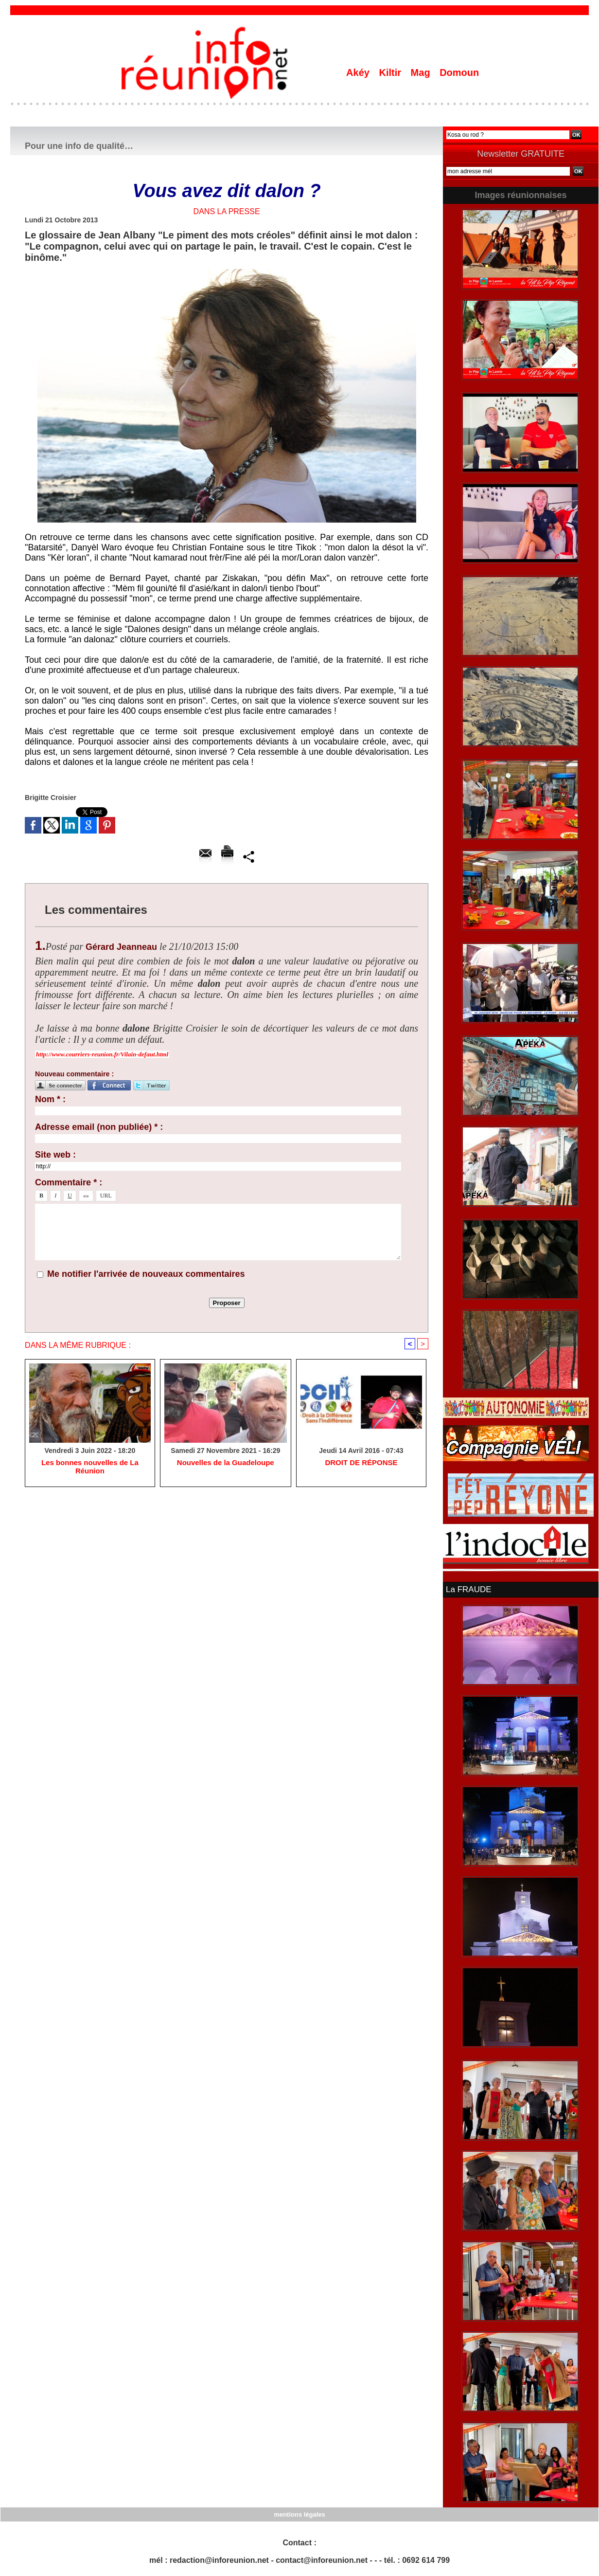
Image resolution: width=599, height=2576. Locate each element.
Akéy (359, 72)
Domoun (459, 72)
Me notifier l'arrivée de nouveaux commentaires (146, 1274)
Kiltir (391, 72)
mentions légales (299, 2513)
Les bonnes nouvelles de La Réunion (90, 1464)
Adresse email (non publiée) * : (99, 1127)
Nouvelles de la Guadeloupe (225, 1464)
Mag (422, 72)
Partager (248, 856)
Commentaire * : (68, 1182)
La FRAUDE (467, 1589)
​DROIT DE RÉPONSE (361, 1464)
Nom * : (50, 1099)
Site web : (55, 1155)
